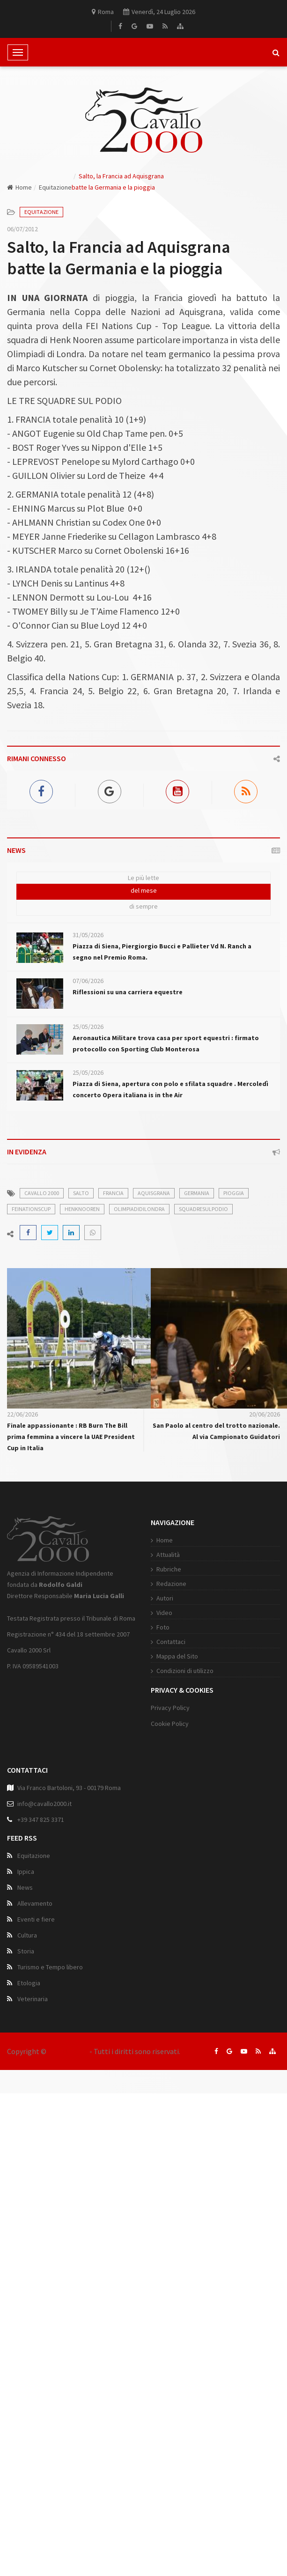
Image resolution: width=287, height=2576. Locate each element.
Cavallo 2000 (68, 2051)
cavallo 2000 (41, 1192)
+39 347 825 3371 (40, 1819)
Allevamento (34, 1903)
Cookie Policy (170, 1723)
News (25, 1887)
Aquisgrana (154, 1192)
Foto (162, 1627)
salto (81, 1192)
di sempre (143, 906)
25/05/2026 (88, 1026)
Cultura (27, 1935)
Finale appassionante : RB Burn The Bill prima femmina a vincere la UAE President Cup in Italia (71, 1436)
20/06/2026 (264, 1414)
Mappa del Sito (177, 1656)
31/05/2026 (88, 935)
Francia (113, 1192)
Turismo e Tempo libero (50, 1967)
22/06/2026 (22, 1414)
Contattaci (170, 1641)
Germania (196, 1192)
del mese (144, 890)
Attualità (168, 1554)
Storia (25, 1951)
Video (164, 1612)
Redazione (171, 1583)
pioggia (233, 1192)
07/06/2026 (88, 980)
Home (19, 187)
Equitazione (55, 187)
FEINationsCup (31, 1208)
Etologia (28, 1983)
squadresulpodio (203, 1208)
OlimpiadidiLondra (139, 1208)
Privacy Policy (170, 1707)
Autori (164, 1598)
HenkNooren (82, 1208)
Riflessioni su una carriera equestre (128, 992)
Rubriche (168, 1569)
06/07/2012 (22, 229)
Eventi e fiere (36, 1919)
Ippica (25, 1871)
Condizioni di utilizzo (184, 1670)
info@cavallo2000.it (44, 1803)
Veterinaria (32, 1999)
